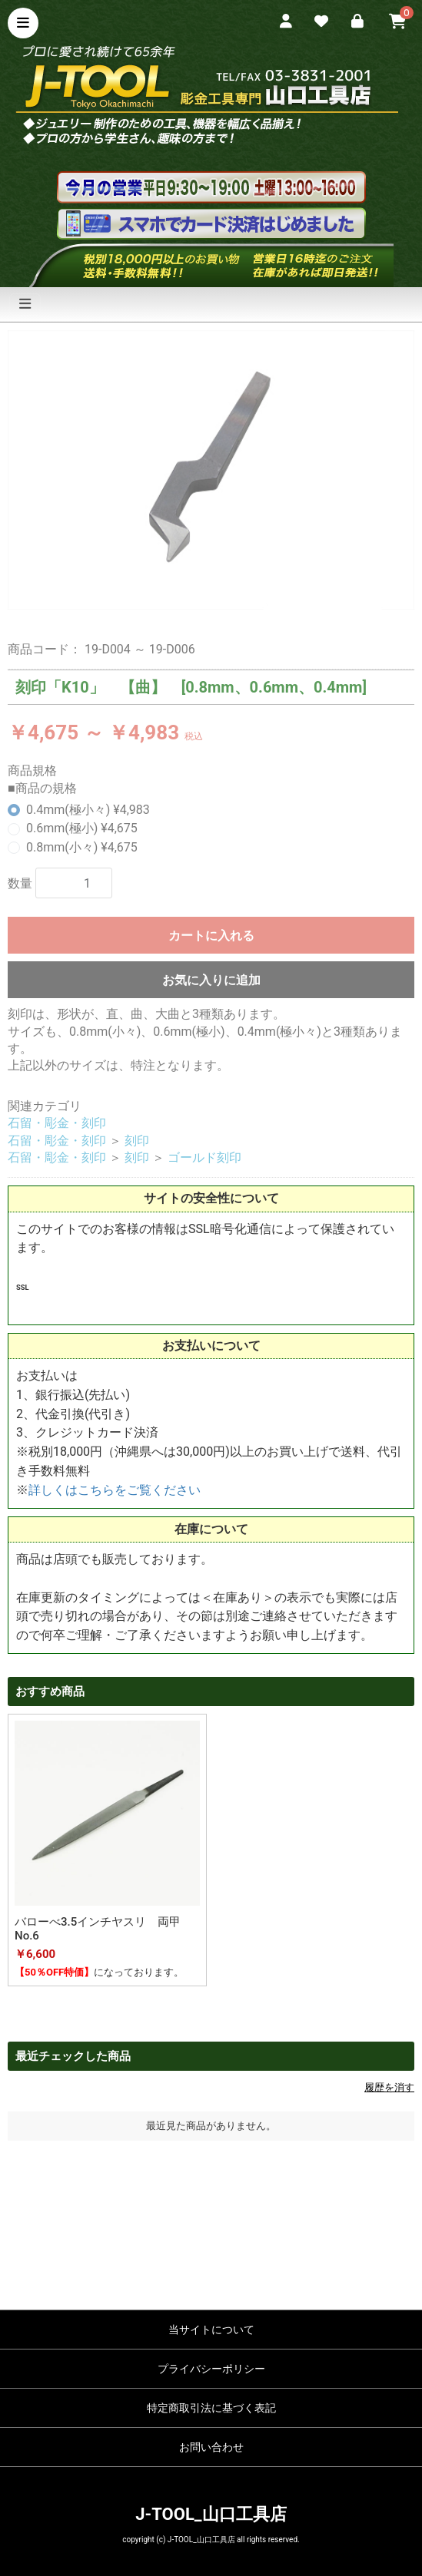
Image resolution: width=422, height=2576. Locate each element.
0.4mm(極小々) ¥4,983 (88, 809)
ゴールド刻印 (204, 1157)
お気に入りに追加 (211, 980)
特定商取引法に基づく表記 (211, 2408)
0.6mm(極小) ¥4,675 (82, 828)
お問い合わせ (211, 2447)
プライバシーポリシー (211, 2369)
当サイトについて (211, 2329)
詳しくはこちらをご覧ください (114, 1490)
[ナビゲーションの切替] (25, 304)
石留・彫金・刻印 (57, 1123)
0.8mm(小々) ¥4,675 (82, 847)
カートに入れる (211, 935)
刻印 (137, 1140)
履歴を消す (389, 2087)
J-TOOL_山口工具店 (210, 2514)
